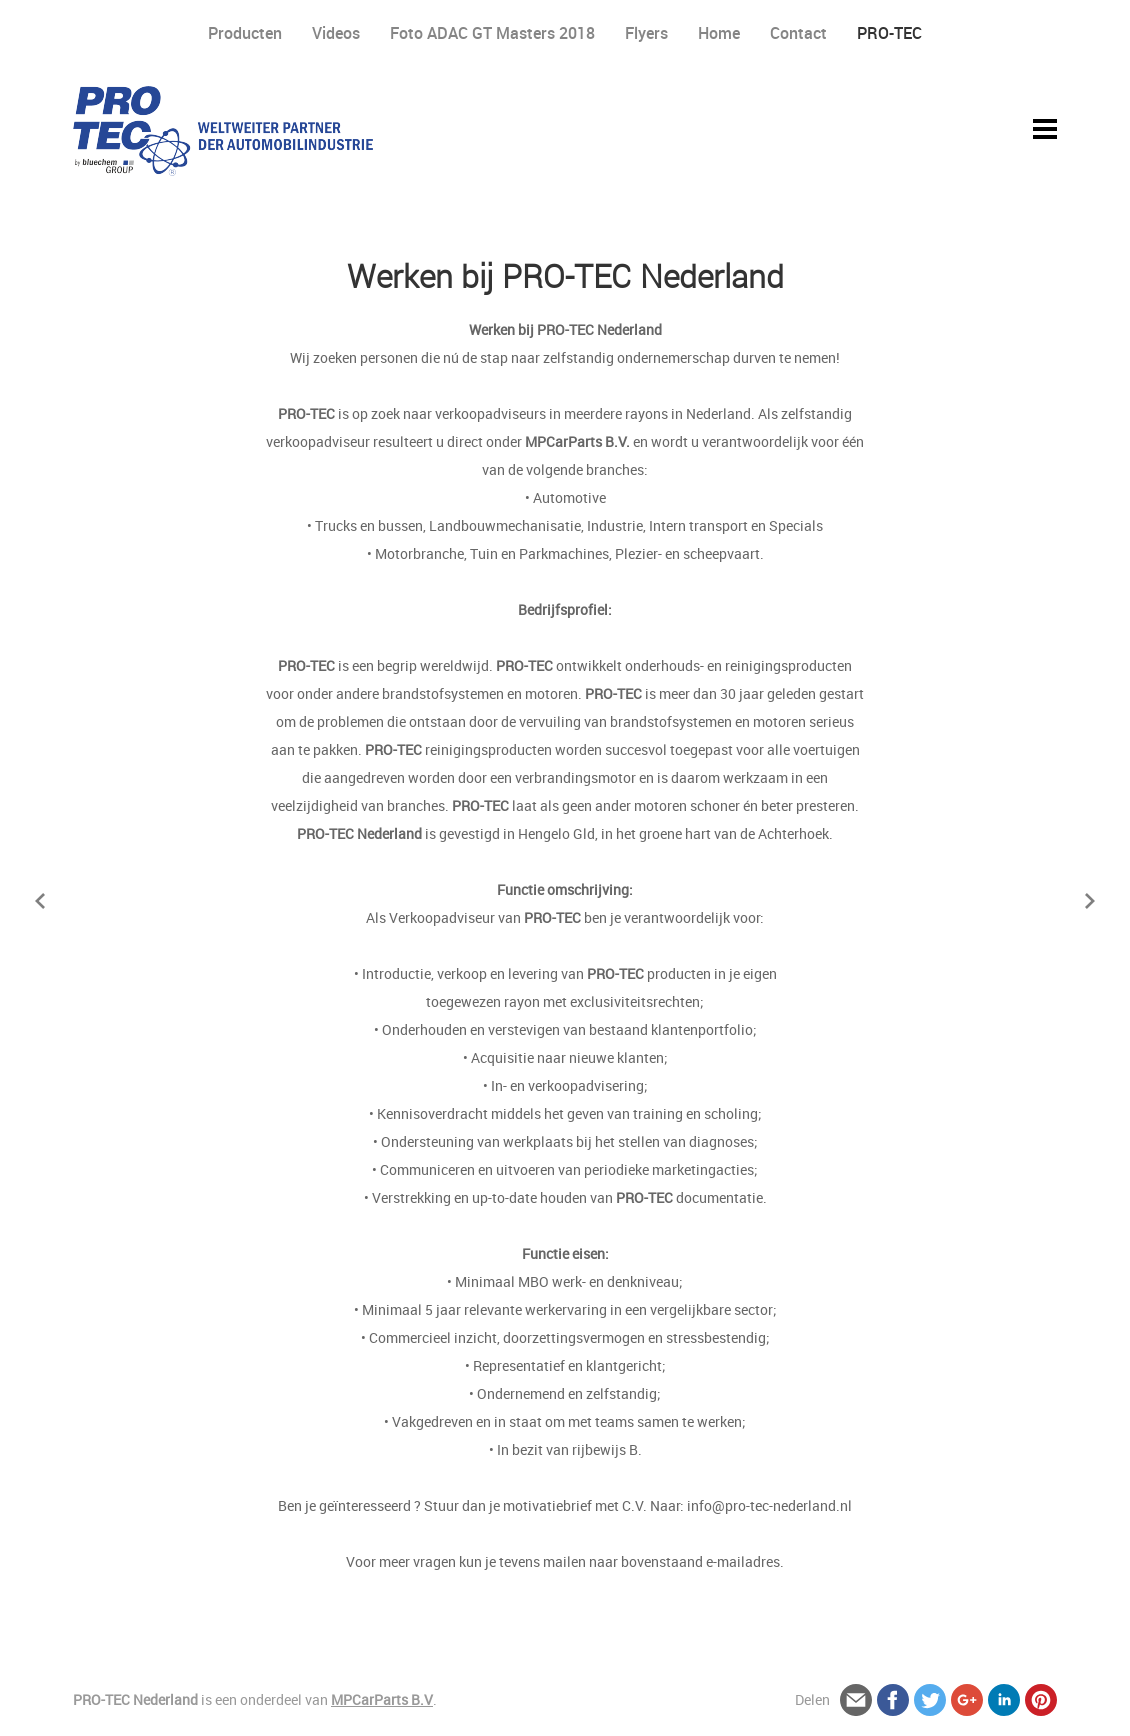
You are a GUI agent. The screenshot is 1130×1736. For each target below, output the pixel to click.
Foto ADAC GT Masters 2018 (492, 33)
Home (719, 33)
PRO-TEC (889, 33)
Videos (336, 33)
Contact (798, 33)
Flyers (646, 33)
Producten (245, 33)
